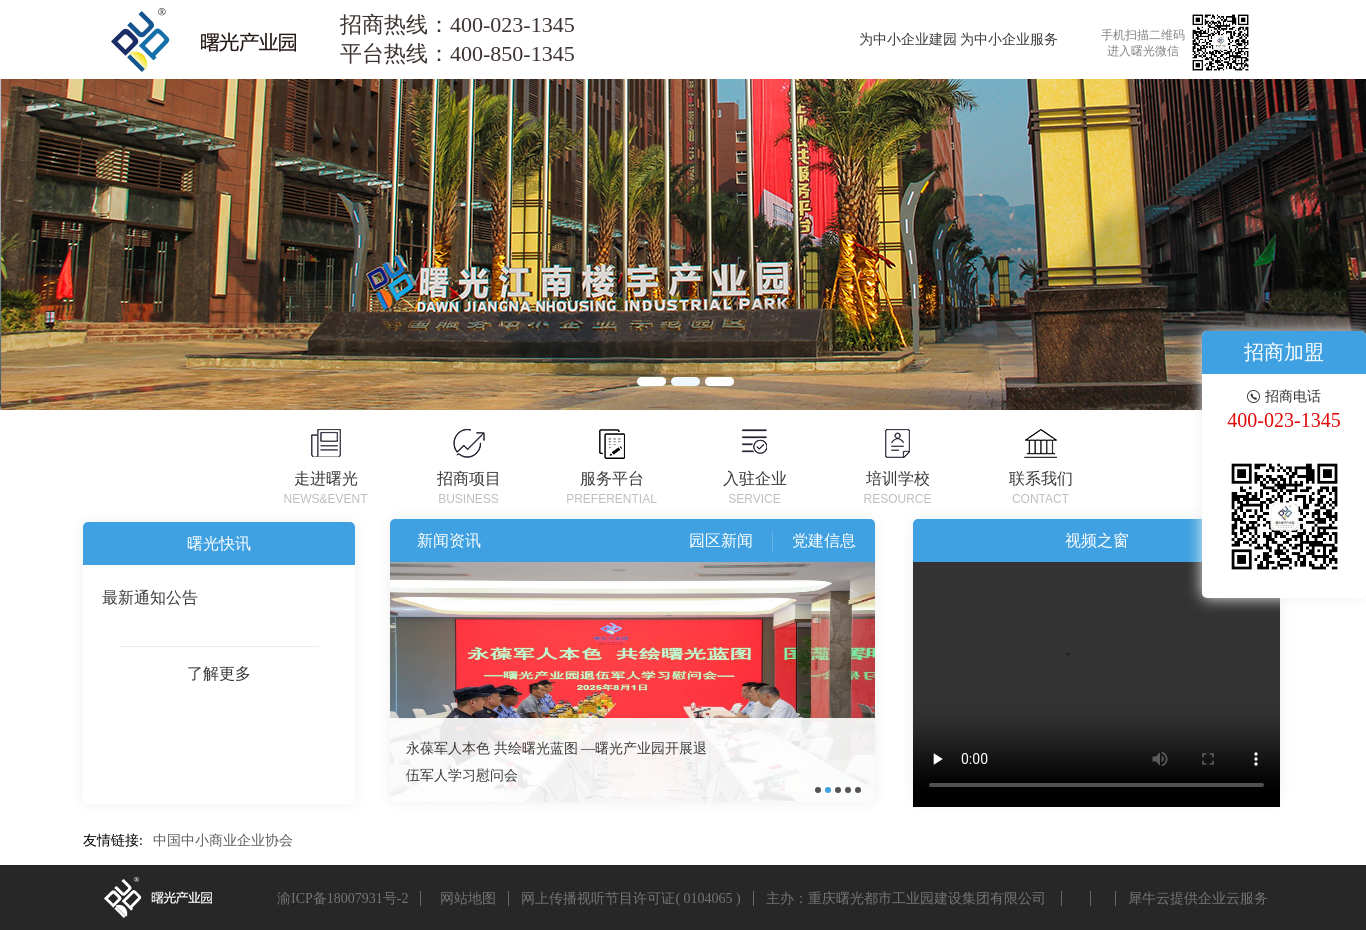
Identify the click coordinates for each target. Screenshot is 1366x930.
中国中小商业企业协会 (223, 840)
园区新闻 (721, 540)
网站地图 (464, 898)
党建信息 (824, 540)
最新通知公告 (150, 597)
